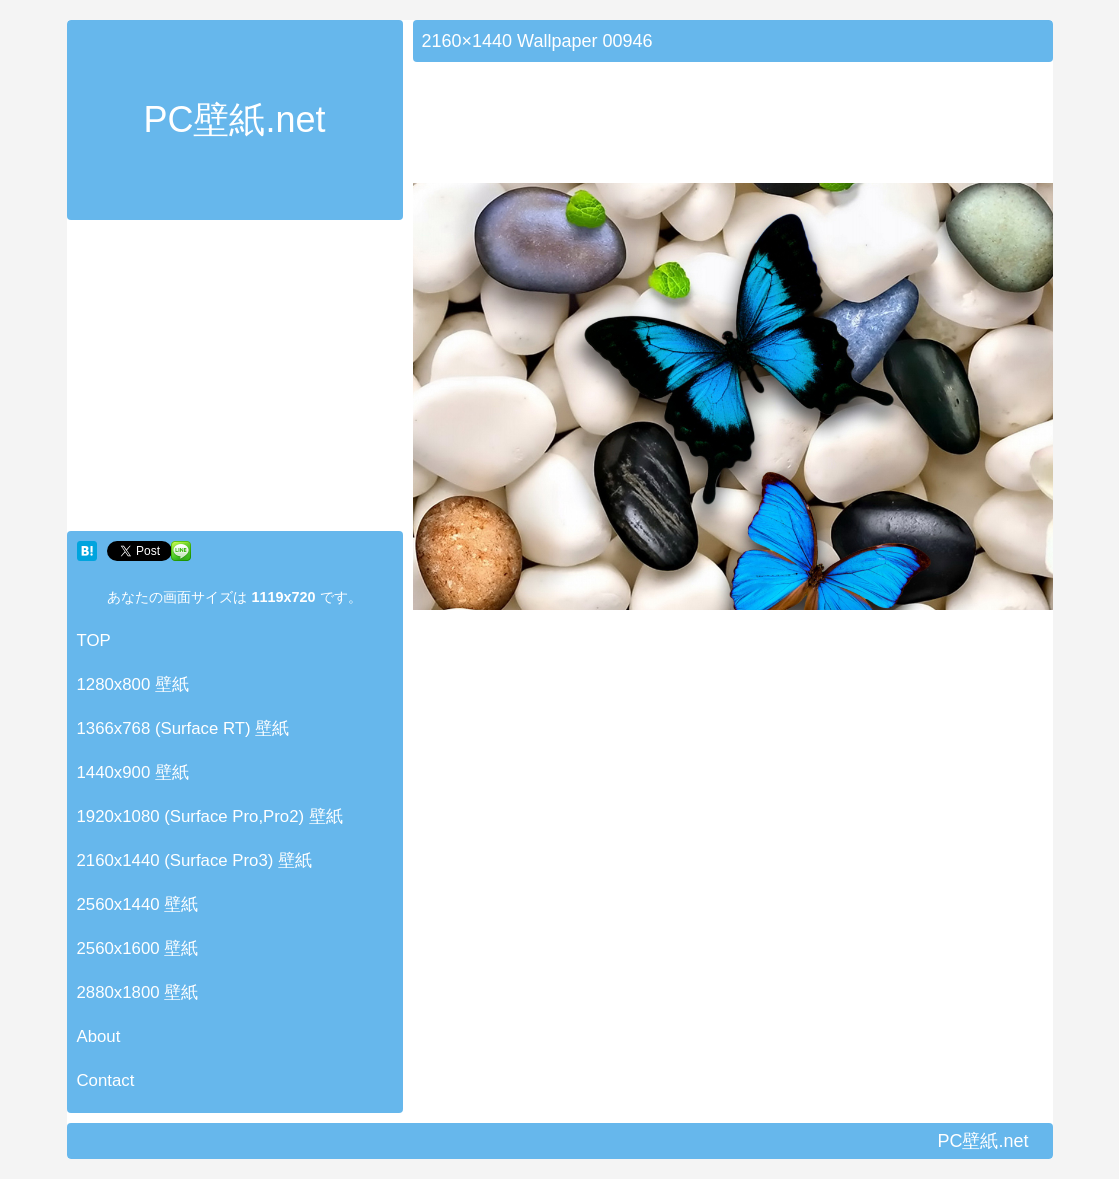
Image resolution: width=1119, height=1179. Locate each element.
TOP (94, 640)
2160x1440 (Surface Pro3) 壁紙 (195, 860)
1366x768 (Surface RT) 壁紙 (183, 728)
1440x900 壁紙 (133, 772)
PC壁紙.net (234, 119)
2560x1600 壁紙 (138, 948)
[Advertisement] (235, 380)
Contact (106, 1080)
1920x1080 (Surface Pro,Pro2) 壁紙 (210, 816)
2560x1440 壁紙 (138, 904)
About (99, 1036)
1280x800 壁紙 (133, 684)
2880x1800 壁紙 (138, 992)
